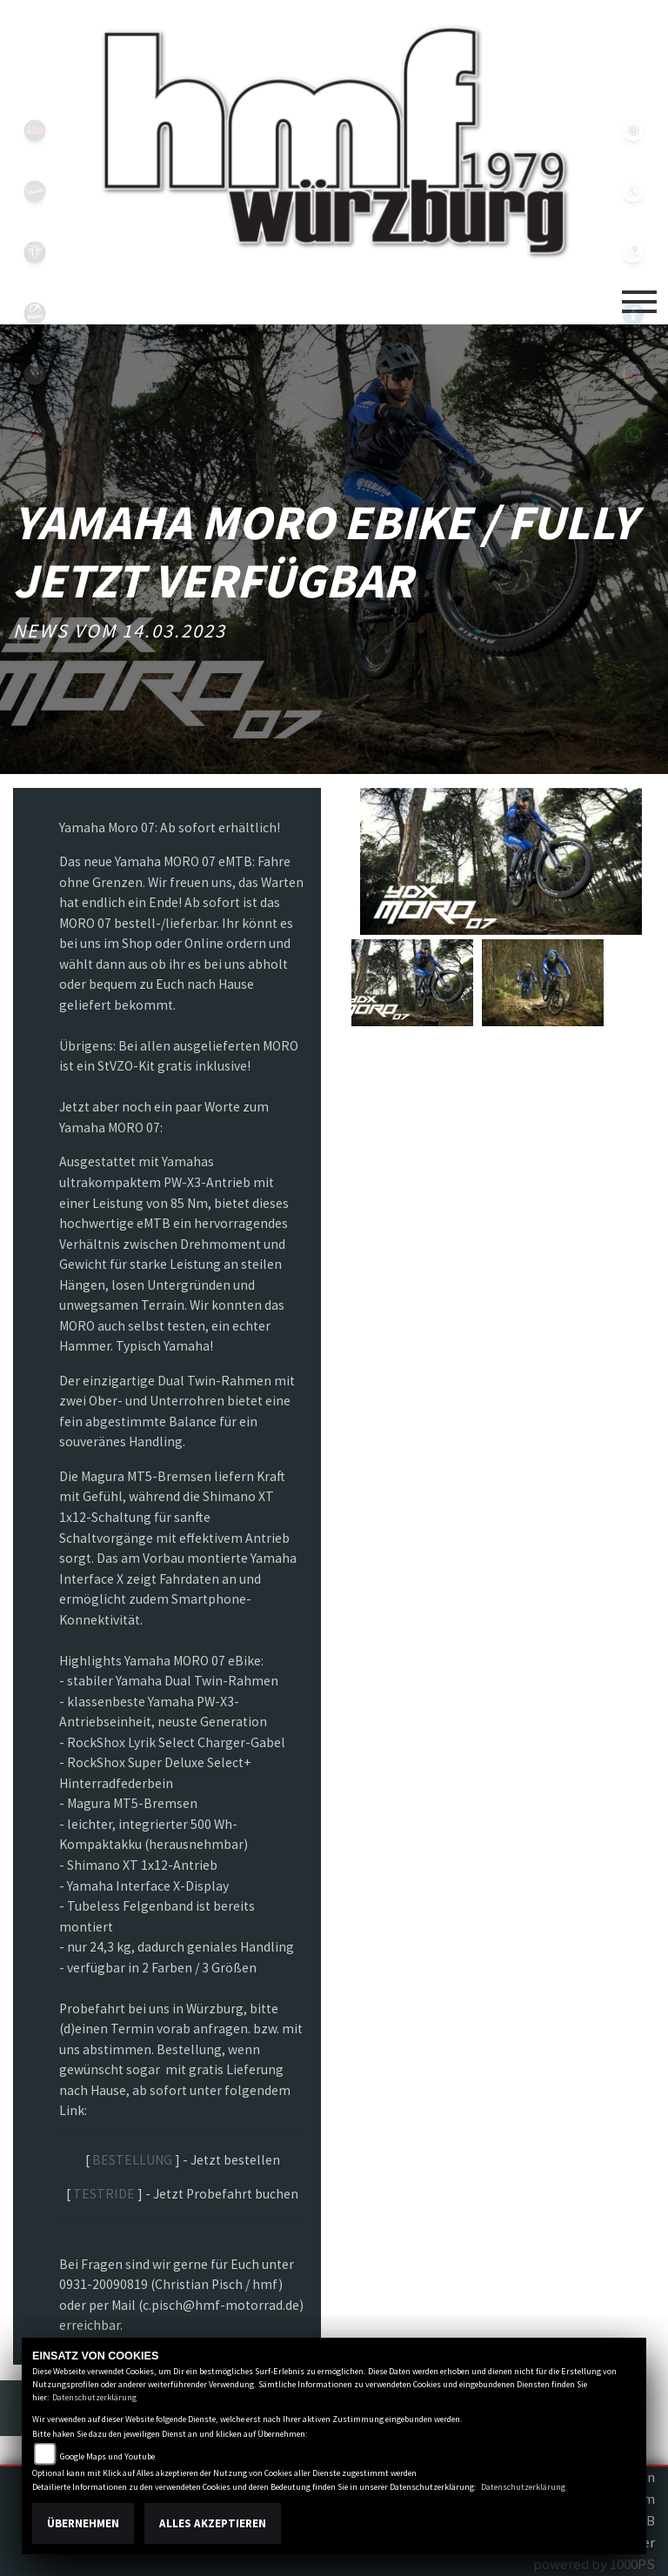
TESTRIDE (104, 2194)
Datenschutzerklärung (94, 2397)
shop (35, 496)
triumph (35, 252)
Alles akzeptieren (212, 2523)
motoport (35, 435)
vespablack (35, 191)
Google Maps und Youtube (107, 2456)
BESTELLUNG (132, 2160)
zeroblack (35, 313)
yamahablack (35, 130)
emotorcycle (35, 374)
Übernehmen (83, 2523)
